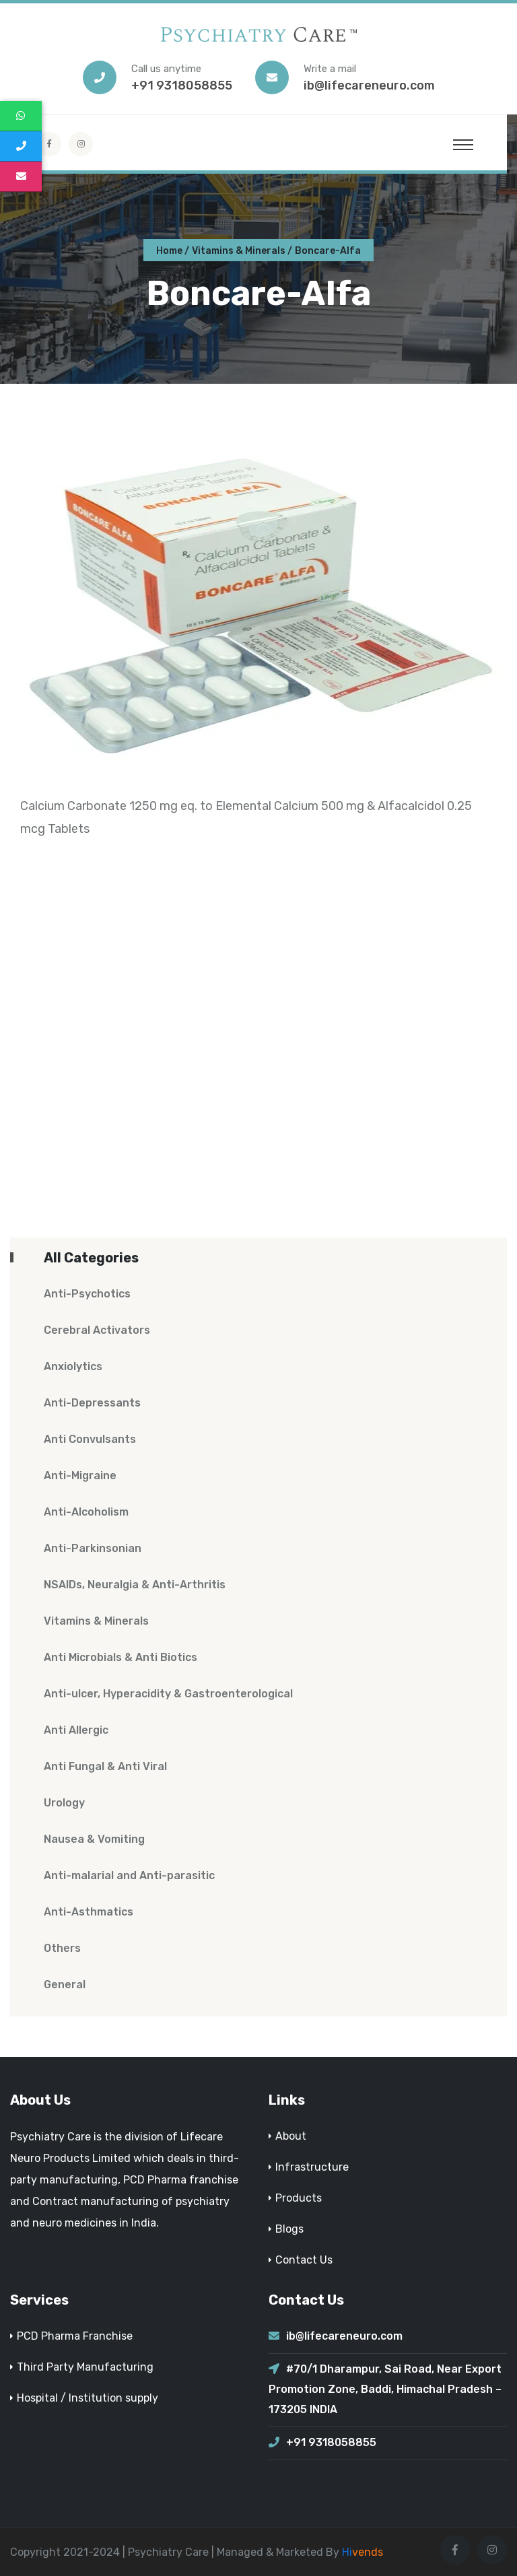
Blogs (289, 2229)
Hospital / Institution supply (87, 2398)
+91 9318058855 (181, 85)
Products (298, 2198)
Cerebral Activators (97, 1330)
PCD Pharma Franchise (75, 2336)
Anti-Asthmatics (88, 1911)
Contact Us (304, 2259)
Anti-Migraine (80, 1475)
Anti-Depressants (92, 1402)
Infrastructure (312, 2167)
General (64, 1984)
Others (62, 1948)
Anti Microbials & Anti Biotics (120, 1657)
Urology (64, 1802)
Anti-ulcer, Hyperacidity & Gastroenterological (168, 1693)
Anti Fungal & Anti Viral (105, 1766)
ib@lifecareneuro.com (369, 85)
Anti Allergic (76, 1730)
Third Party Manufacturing (85, 2367)
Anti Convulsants (90, 1439)
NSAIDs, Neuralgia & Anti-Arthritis (135, 1584)
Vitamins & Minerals (238, 251)
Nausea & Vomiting (94, 1839)
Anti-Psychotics (87, 1293)
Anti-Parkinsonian (92, 1548)
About (290, 2136)
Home (169, 251)
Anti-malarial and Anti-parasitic (129, 1875)
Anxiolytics (73, 1366)
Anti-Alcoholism (86, 1511)
